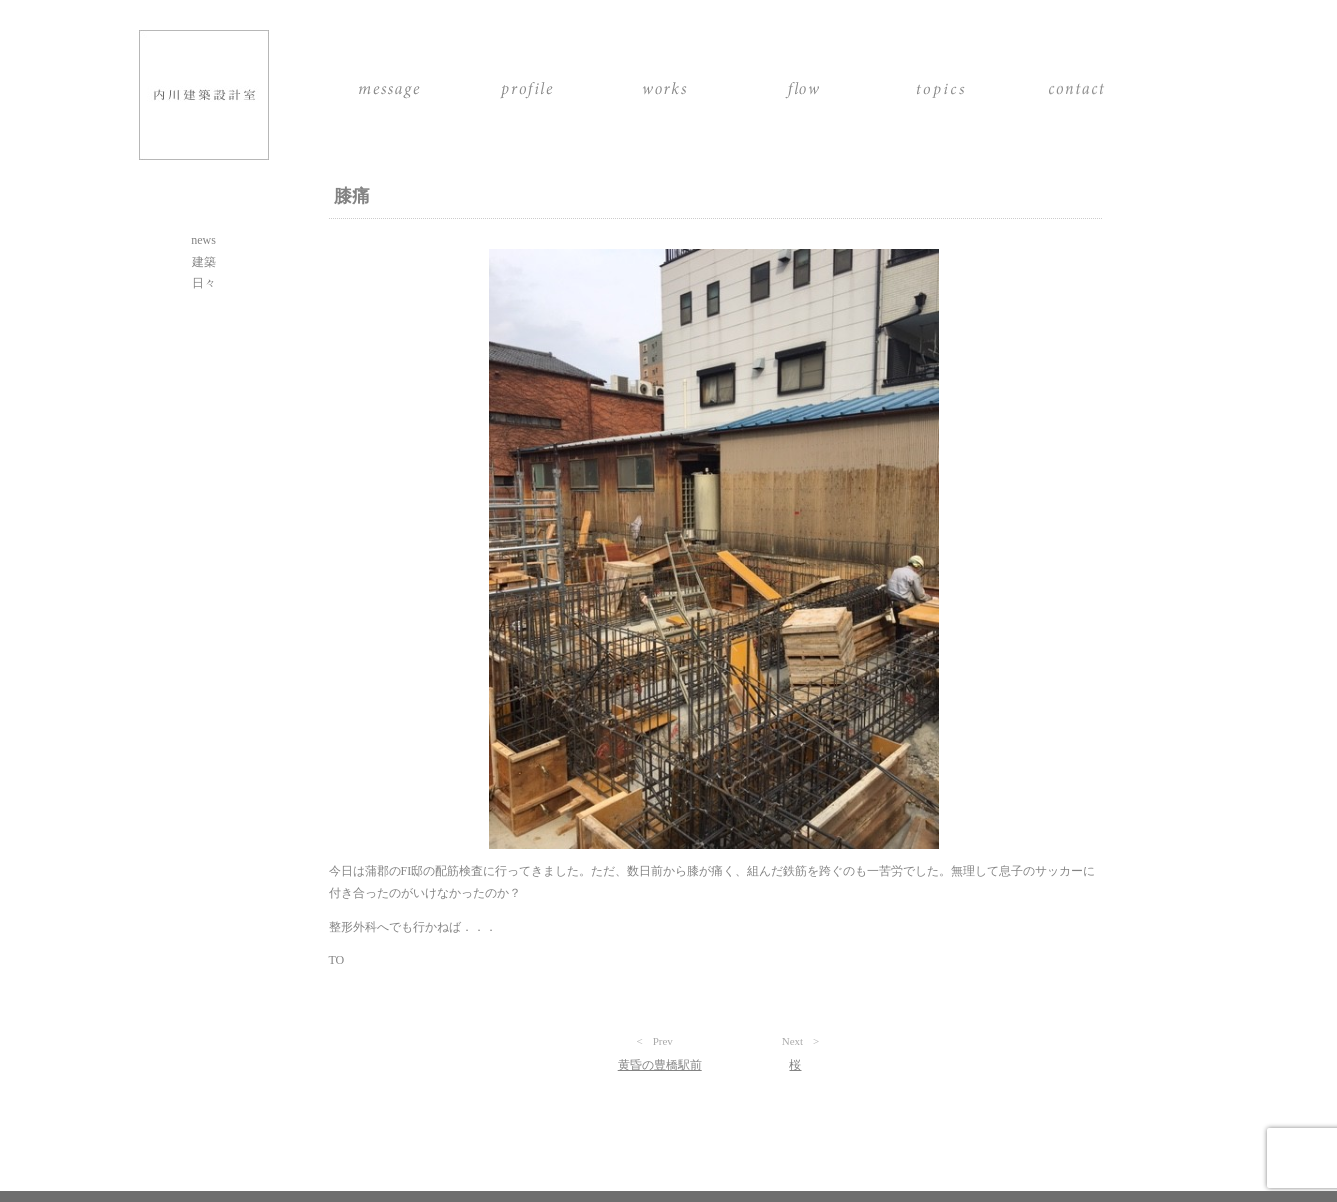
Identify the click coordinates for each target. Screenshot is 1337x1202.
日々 (204, 283)
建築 (204, 262)
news (203, 240)
